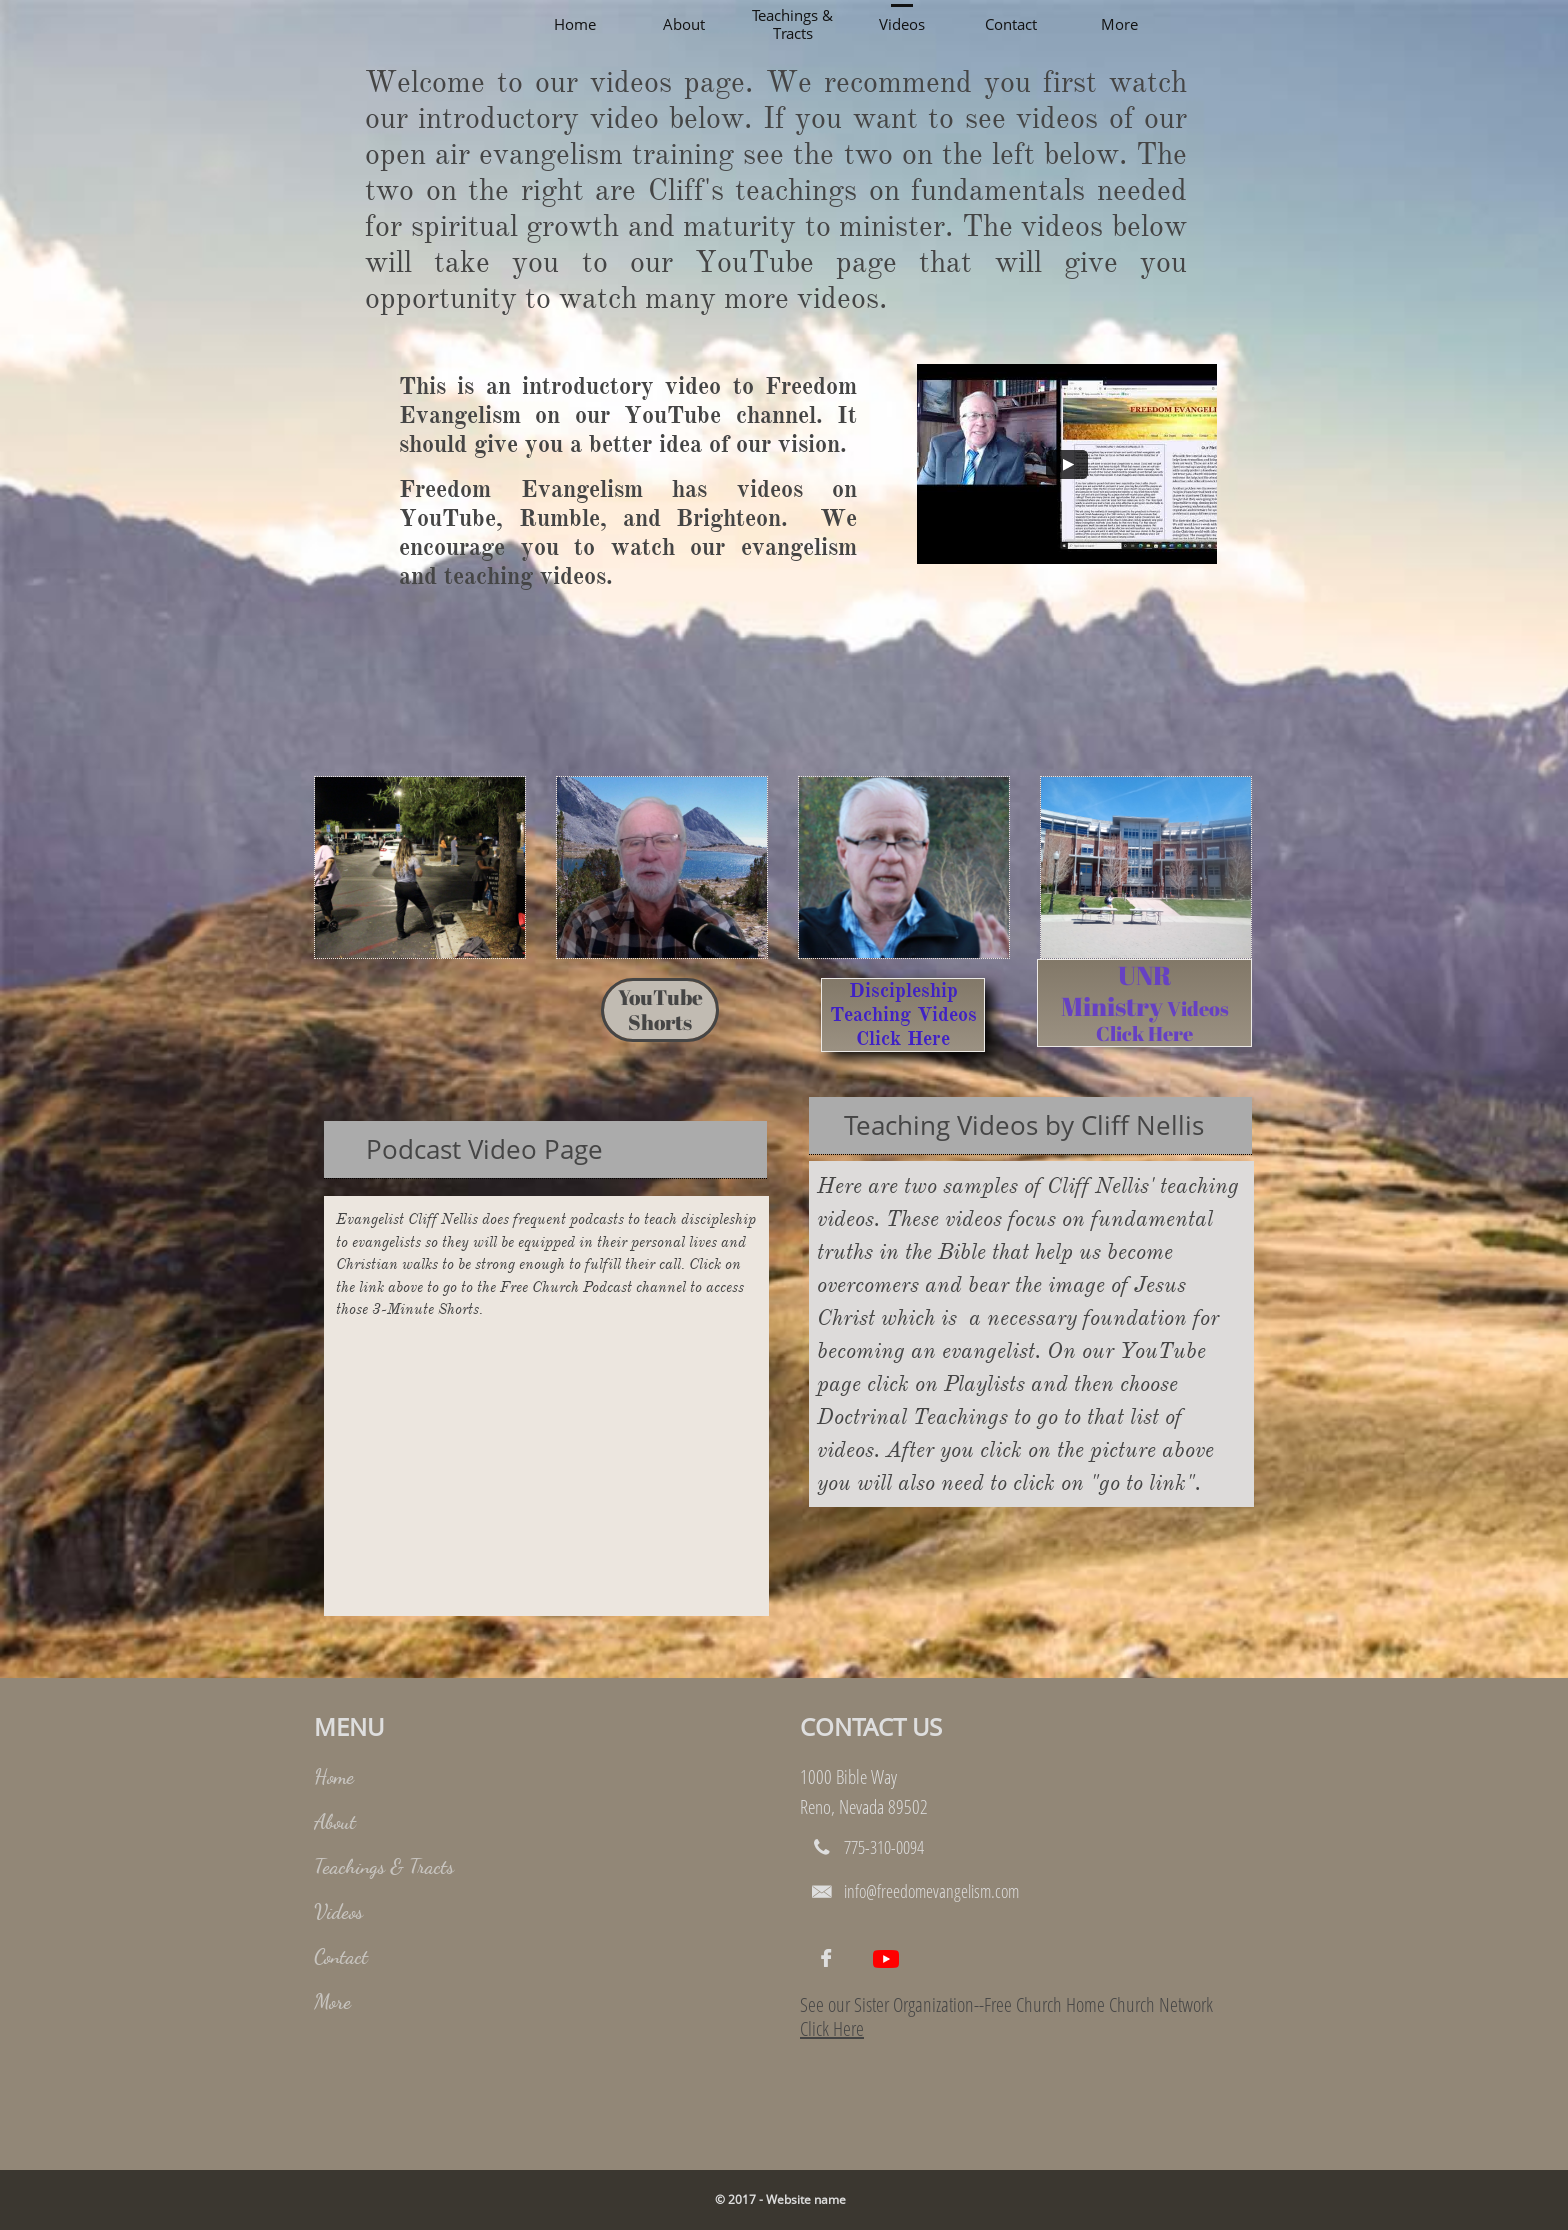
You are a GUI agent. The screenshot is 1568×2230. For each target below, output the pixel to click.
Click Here (832, 2028)
